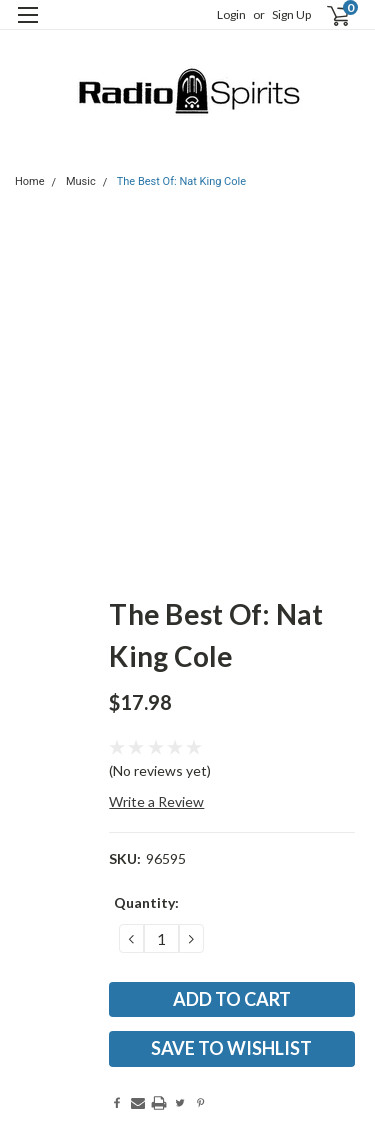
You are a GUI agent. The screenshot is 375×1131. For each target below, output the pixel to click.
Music (81, 181)
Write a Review (156, 801)
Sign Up (291, 14)
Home (30, 181)
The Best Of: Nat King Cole (181, 181)
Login (231, 14)
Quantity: (146, 902)
